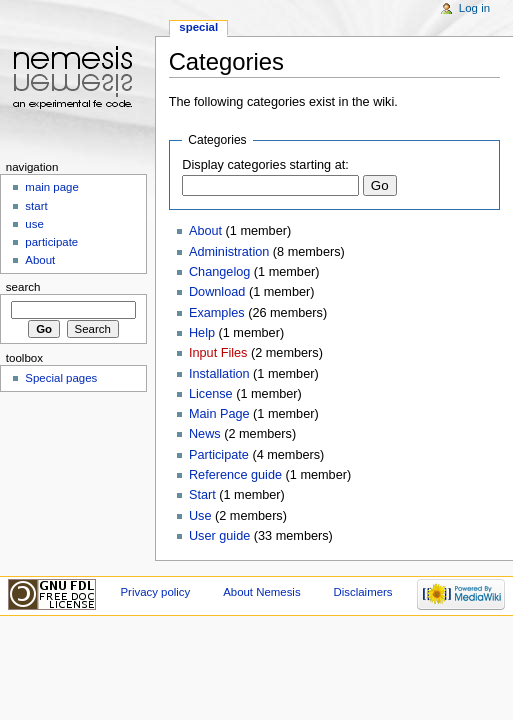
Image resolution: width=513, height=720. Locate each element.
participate (51, 242)
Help (202, 333)
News (205, 434)
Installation (219, 374)
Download (217, 292)
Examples (217, 313)
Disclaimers (363, 592)
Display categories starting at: (265, 165)
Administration (229, 252)
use (34, 224)
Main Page (219, 414)
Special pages (61, 378)
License (211, 394)
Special (198, 27)
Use (200, 516)
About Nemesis (261, 592)
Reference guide (235, 475)
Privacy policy (155, 592)
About (205, 231)
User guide (219, 536)
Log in (474, 8)
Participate (219, 455)
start (36, 206)
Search (23, 287)
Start (202, 495)
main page (52, 187)
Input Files (218, 353)
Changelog (219, 272)
